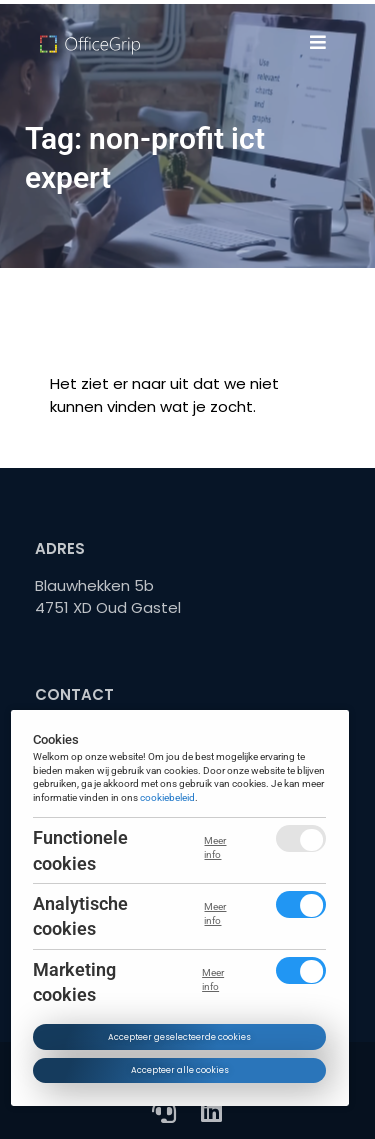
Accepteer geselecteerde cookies (179, 1037)
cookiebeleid (168, 797)
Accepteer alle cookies (180, 1070)
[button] (317, 42)
